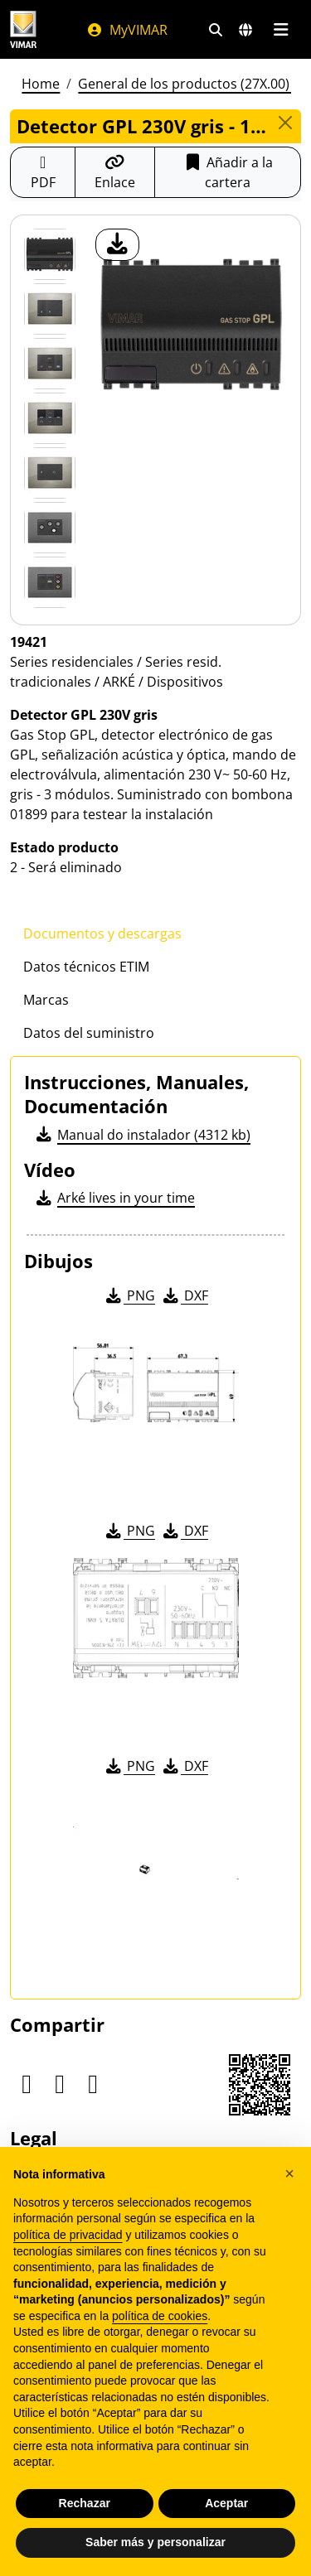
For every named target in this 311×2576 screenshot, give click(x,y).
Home (41, 84)
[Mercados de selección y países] (245, 30)
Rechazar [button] (84, 2503)
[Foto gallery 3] (49, 418)
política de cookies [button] (159, 2316)
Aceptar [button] (226, 2503)
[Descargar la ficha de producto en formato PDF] (42, 172)
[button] (289, 2173)
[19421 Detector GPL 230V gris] (49, 254)
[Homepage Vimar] (23, 29)
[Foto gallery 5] (49, 527)
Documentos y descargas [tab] (102, 933)
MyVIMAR (127, 30)
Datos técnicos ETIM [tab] (86, 967)
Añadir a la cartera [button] (227, 172)
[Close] (284, 123)
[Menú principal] (280, 30)
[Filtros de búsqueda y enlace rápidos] (215, 30)
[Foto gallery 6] (49, 582)
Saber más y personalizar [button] (155, 2542)
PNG (129, 1295)
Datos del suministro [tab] (88, 1033)
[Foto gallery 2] (49, 363)
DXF (184, 1295)
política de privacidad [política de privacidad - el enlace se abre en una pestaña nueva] (68, 2234)
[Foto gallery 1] (49, 309)
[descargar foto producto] (117, 245)
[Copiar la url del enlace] (114, 172)
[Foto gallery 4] (49, 473)
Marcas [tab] (46, 1000)
